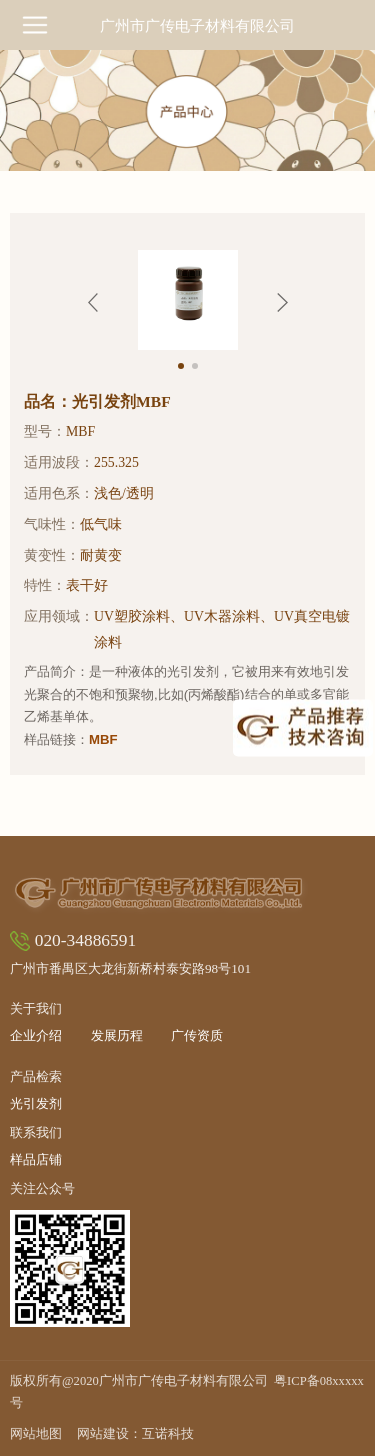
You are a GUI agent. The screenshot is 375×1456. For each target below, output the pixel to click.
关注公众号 (42, 1188)
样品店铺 (36, 1160)
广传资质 (197, 1036)
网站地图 (36, 1434)
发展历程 (117, 1036)
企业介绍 (36, 1036)
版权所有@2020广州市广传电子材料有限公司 (187, 1391)
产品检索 (36, 1076)
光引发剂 (36, 1104)
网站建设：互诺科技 (135, 1434)
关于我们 (36, 1008)
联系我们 (36, 1132)
